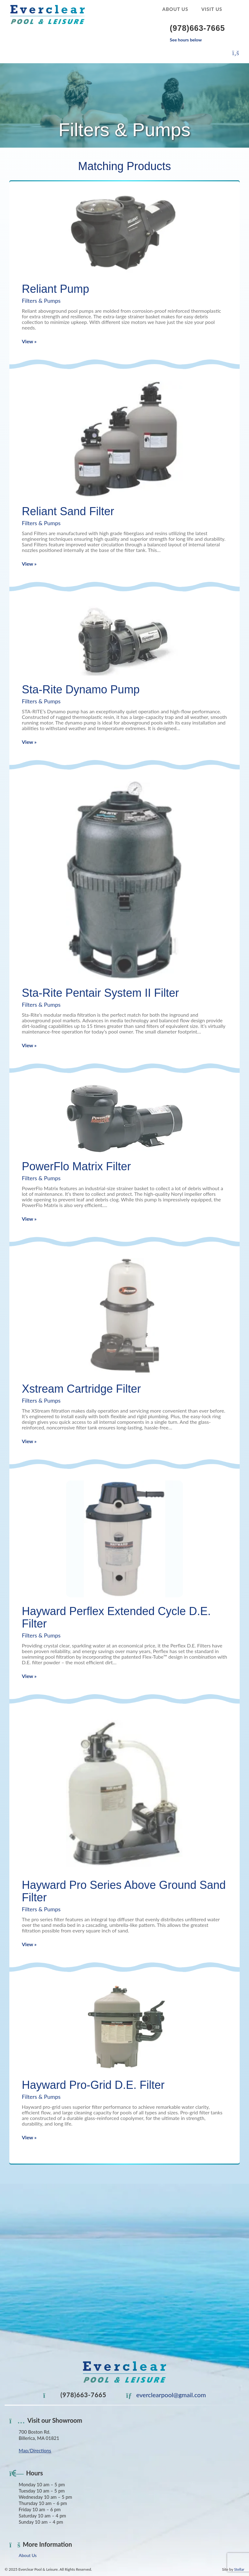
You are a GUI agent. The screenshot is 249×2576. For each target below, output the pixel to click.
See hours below (186, 39)
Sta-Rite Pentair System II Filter (100, 992)
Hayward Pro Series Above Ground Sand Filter (124, 1891)
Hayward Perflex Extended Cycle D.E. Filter (116, 1617)
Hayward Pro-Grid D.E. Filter (93, 2085)
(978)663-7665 (74, 2394)
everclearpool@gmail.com (166, 2394)
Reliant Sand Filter (68, 511)
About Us (175, 9)
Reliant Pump (55, 289)
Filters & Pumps (41, 300)
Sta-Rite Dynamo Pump (81, 689)
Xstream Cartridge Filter (81, 1388)
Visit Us (211, 9)
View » (29, 341)
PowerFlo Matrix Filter (76, 1166)
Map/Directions (35, 2450)
